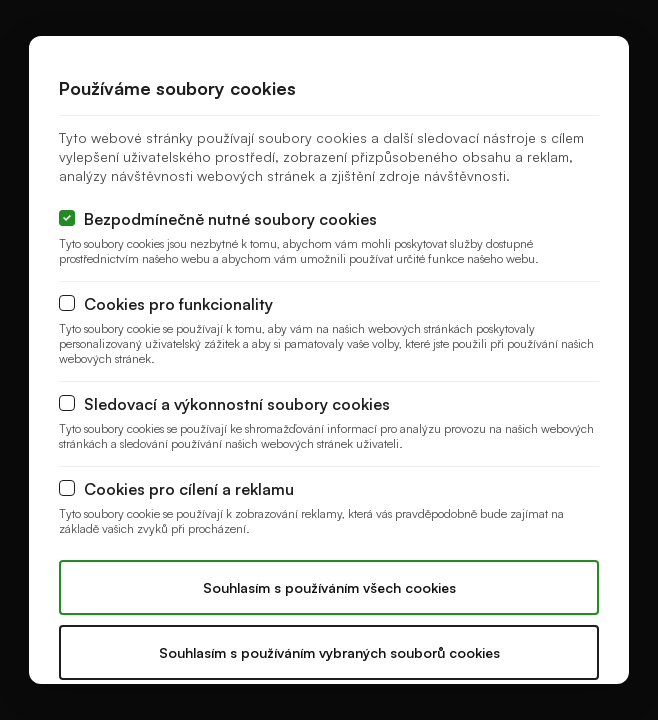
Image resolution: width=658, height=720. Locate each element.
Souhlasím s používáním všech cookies (329, 587)
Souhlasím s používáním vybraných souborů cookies (329, 652)
